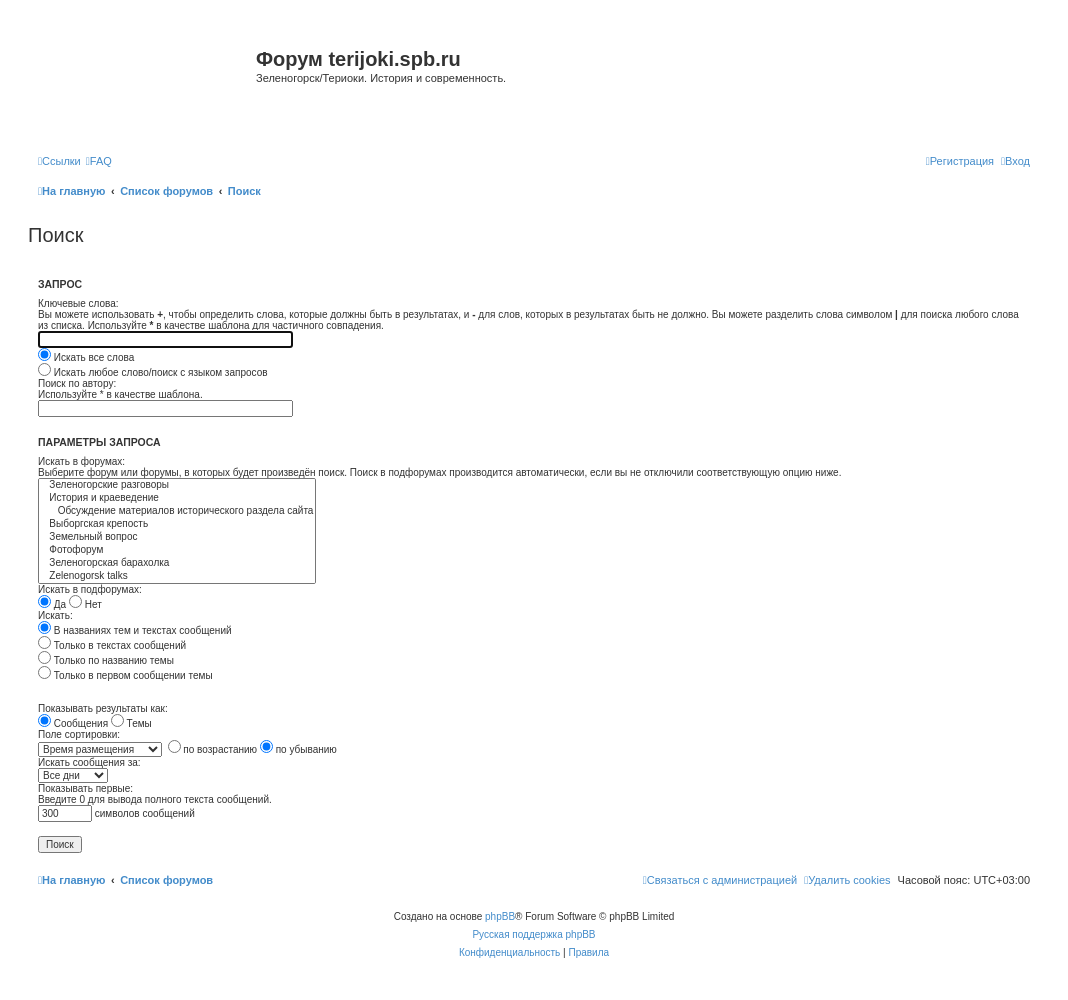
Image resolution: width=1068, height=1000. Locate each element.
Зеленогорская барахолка (177, 563)
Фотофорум (177, 550)
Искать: (55, 615)
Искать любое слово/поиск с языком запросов (153, 372)
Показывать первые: (85, 788)
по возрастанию (213, 749)
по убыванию (298, 749)
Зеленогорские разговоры (177, 485)
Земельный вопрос (177, 537)
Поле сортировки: (79, 734)
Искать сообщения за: (89, 762)
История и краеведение (177, 498)
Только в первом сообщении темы (125, 675)
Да (52, 604)
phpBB (500, 916)
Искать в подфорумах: (90, 589)
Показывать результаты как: (103, 708)
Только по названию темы (106, 660)
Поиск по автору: (77, 383)
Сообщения (73, 723)
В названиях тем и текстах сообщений (135, 630)
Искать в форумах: (81, 461)
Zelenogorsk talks (177, 576)
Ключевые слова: (78, 303)
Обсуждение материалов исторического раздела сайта (177, 511)
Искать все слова (86, 357)
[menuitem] (99, 161)
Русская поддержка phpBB (533, 934)
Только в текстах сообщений (112, 645)
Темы (131, 723)
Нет (85, 604)
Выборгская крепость (177, 524)
